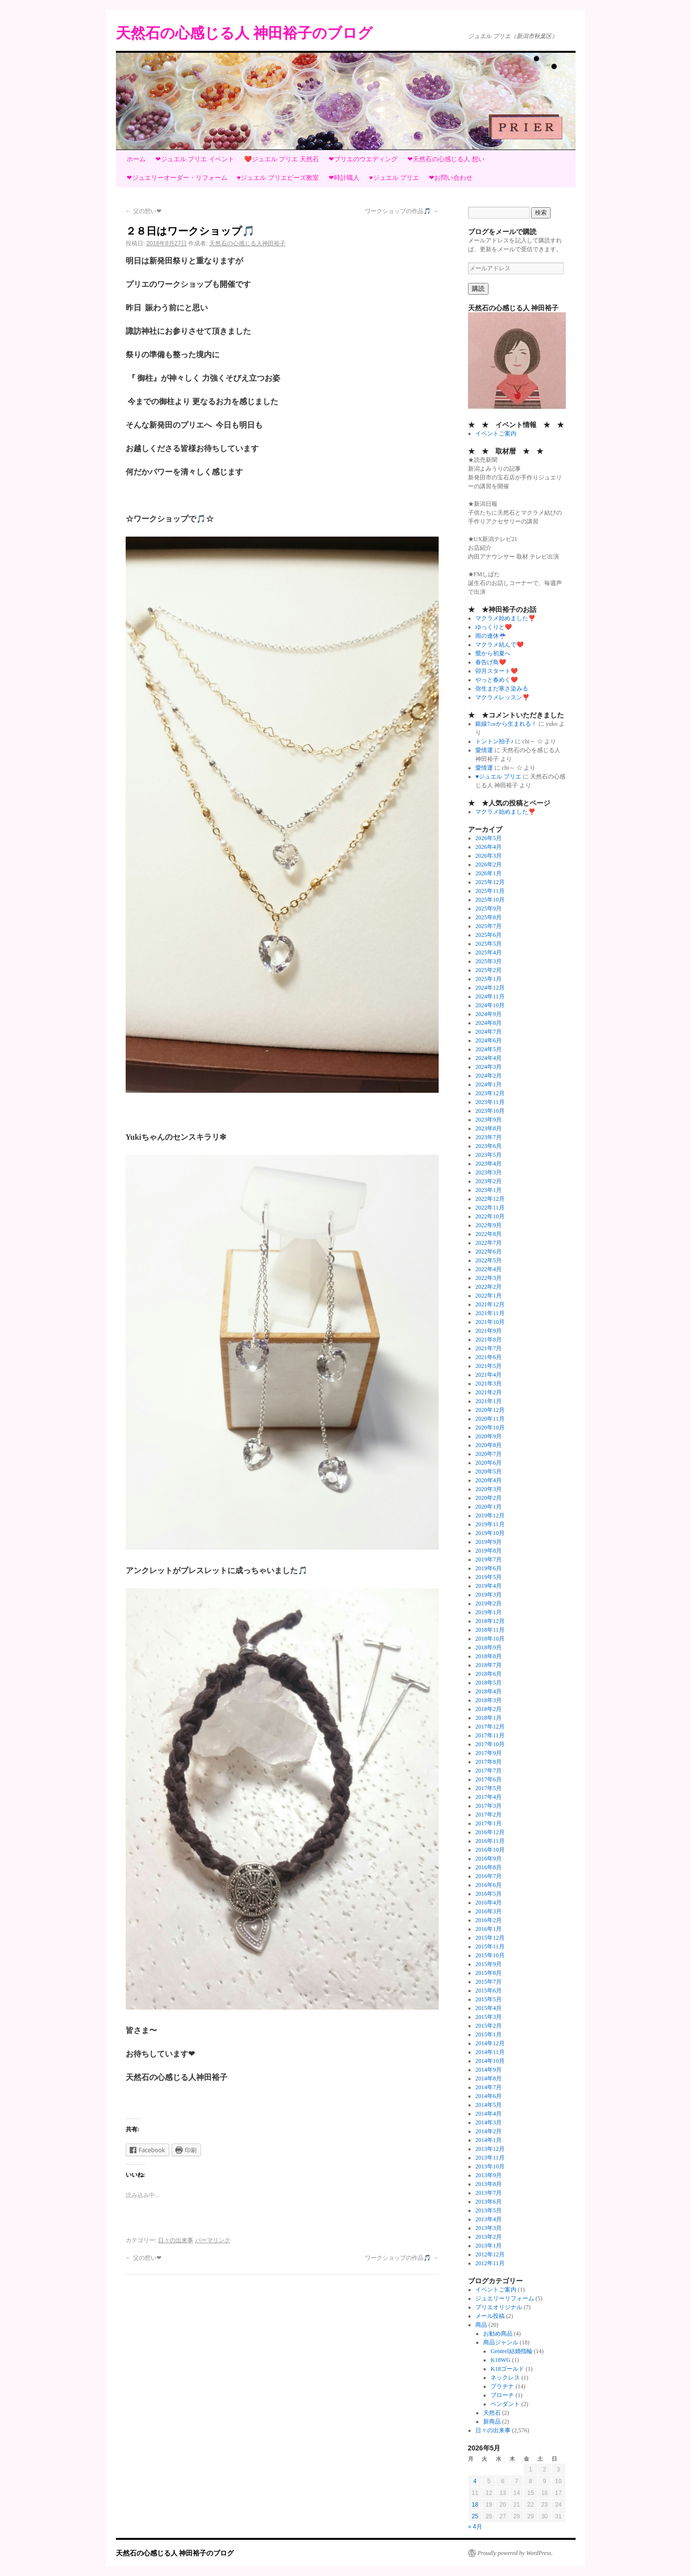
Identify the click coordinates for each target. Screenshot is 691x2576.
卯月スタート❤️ (496, 671)
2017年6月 (488, 1779)
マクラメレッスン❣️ (502, 697)
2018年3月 (488, 1700)
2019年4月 (488, 1585)
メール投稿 (490, 2316)
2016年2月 (488, 1920)
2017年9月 (488, 1753)
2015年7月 (488, 1981)
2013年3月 (488, 2228)
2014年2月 (488, 2131)
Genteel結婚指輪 (511, 2351)
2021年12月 (490, 1304)
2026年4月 (488, 847)
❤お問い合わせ (450, 177)
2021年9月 (488, 1330)
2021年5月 (488, 1366)
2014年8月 (488, 2078)
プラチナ (502, 2386)
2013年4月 (488, 2219)
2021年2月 (488, 1392)
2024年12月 (490, 987)
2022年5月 (488, 1260)
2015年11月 (490, 1946)
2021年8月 (488, 1339)
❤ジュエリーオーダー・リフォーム (177, 177)
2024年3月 (488, 1066)
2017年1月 (488, 1823)
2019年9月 (488, 1541)
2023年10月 (490, 1110)
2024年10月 (490, 1005)
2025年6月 (488, 934)
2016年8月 (488, 1867)
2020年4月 (488, 1480)
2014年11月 (490, 2052)
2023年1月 (488, 1190)
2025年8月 (488, 917)
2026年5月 (488, 838)
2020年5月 (488, 1471)
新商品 (492, 2421)
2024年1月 (488, 1084)
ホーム (136, 159)
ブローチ (502, 2395)
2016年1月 (488, 1929)
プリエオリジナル (498, 2307)
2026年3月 (488, 855)
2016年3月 (488, 1911)
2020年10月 (490, 1427)
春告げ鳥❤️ (490, 662)
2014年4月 (488, 2113)
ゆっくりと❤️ (493, 627)
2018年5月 (488, 1682)
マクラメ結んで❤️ (499, 644)
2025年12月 (490, 882)
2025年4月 (488, 952)
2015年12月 (490, 1937)
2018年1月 (488, 1717)
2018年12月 (490, 1621)
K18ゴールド (507, 2368)
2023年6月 (488, 1146)
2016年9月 (488, 1858)
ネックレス (505, 2377)
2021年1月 (488, 1401)
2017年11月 (490, 1735)
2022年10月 (490, 1216)
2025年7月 (488, 926)
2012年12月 (490, 2254)
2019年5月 (488, 1577)
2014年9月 (488, 2069)
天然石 (492, 2412)
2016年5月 (488, 1893)
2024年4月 (488, 1058)
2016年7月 (488, 1876)
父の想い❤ (143, 211)
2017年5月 (488, 1788)
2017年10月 (490, 1744)
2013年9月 (488, 2175)
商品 (481, 2324)
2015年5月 (488, 1999)
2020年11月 (490, 1418)
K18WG (500, 2360)
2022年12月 (490, 1198)
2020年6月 (488, 1462)
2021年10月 (490, 1322)
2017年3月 (488, 1805)
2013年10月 (490, 2166)
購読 (478, 288)
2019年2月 (488, 1603)
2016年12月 (490, 1832)
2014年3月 (488, 2122)
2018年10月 (490, 1638)
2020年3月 (488, 1489)
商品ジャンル (500, 2342)
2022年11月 (490, 1207)
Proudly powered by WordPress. (515, 2553)
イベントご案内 (495, 433)
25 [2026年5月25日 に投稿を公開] (475, 2516)
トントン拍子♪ (494, 741)
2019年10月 (490, 1533)
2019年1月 (488, 1612)
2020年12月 (490, 1410)
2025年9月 (488, 908)
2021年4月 (488, 1374)
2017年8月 (488, 1761)
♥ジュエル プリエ (394, 177)
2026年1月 (488, 873)
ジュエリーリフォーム (504, 2298)
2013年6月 (488, 2201)
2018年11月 (490, 1629)
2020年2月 (488, 1497)
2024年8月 (488, 1022)
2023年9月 (488, 1119)
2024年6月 (488, 1040)
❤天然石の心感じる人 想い (446, 159)
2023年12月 (490, 1093)
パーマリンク (212, 2240)
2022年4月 (488, 1269)
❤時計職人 (344, 177)
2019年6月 (488, 1568)
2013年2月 (488, 2236)
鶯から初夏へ (493, 653)
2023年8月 (488, 1128)
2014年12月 (490, 2043)
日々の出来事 (175, 2240)
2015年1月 (488, 2034)
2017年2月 (488, 1814)
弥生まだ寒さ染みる (501, 688)
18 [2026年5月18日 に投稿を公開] (475, 2504)
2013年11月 (490, 2157)
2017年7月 (488, 1770)
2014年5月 (488, 2104)
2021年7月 (488, 1348)
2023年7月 (488, 1137)
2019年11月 (490, 1524)
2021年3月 (488, 1383)
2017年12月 (490, 1726)
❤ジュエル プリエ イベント (195, 159)
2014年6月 (488, 2096)
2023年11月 (490, 1102)
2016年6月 (488, 1885)
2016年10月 (490, 1849)
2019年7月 (488, 1559)
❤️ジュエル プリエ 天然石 (281, 159)
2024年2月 (488, 1075)
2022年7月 (488, 1242)
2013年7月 (488, 2192)
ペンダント (505, 2404)
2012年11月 (490, 2263)
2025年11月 (490, 891)
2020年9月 (488, 1436)
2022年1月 (488, 1295)
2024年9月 (488, 1014)
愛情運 (484, 750)
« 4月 (475, 2526)
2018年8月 (488, 1656)
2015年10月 (490, 1955)
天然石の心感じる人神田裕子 (247, 243)
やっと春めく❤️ (496, 679)
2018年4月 (488, 1691)
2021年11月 (490, 1313)
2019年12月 (490, 1515)
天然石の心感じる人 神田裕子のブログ (244, 33)
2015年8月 (488, 1973)
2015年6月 (488, 1990)
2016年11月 (490, 1841)
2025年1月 (488, 978)
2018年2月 (488, 1709)
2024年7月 (488, 1031)
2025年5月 (488, 943)
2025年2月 (488, 970)
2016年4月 (488, 1902)
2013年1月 (488, 2245)
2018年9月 (488, 1647)
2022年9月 (488, 1225)
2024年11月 (490, 996)
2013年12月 (490, 2148)
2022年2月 (488, 1286)
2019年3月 (488, 1594)
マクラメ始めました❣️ (505, 618)
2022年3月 (488, 1278)
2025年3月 (488, 961)
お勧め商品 (498, 2333)
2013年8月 (488, 2184)
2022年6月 (488, 1251)
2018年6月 (488, 1673)
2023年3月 (488, 1172)
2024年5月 (488, 1049)
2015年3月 (488, 2016)
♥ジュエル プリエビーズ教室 (278, 177)
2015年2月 (488, 2025)
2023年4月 (488, 1163)
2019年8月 (488, 1550)
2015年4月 (488, 2008)
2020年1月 (488, 1506)
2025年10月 (490, 899)
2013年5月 (488, 2210)
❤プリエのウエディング (363, 159)
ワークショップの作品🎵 (401, 211)
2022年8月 (488, 1234)
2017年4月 (488, 1797)
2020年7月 (488, 1453)
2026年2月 (488, 864)
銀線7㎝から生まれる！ (506, 723)
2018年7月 (488, 1665)
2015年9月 (488, 1964)
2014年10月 (490, 2060)
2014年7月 (488, 2087)
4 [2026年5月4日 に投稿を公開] (475, 2481)
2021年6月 (488, 1357)
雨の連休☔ (490, 635)
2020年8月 (488, 1445)
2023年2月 (488, 1181)
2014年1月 (488, 2140)
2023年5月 (488, 1154)
